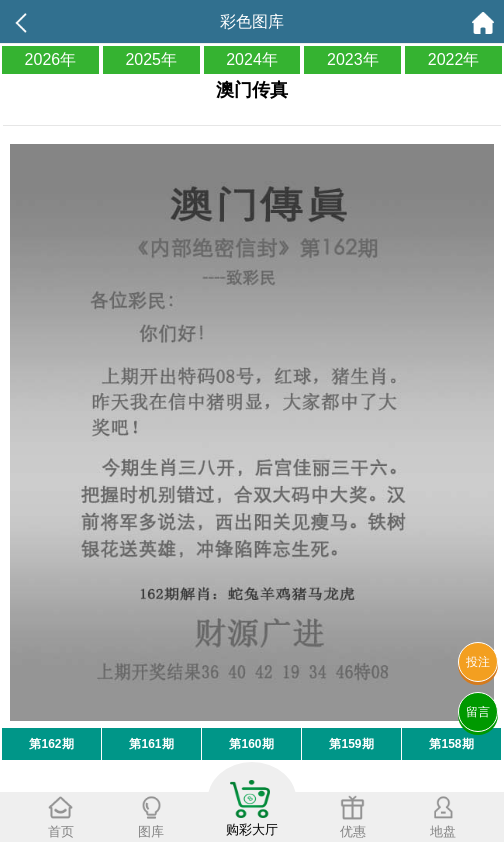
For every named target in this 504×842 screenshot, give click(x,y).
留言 (478, 712)
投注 (478, 662)
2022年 (454, 59)
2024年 (252, 59)
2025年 (151, 59)
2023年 (353, 59)
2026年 (51, 59)
